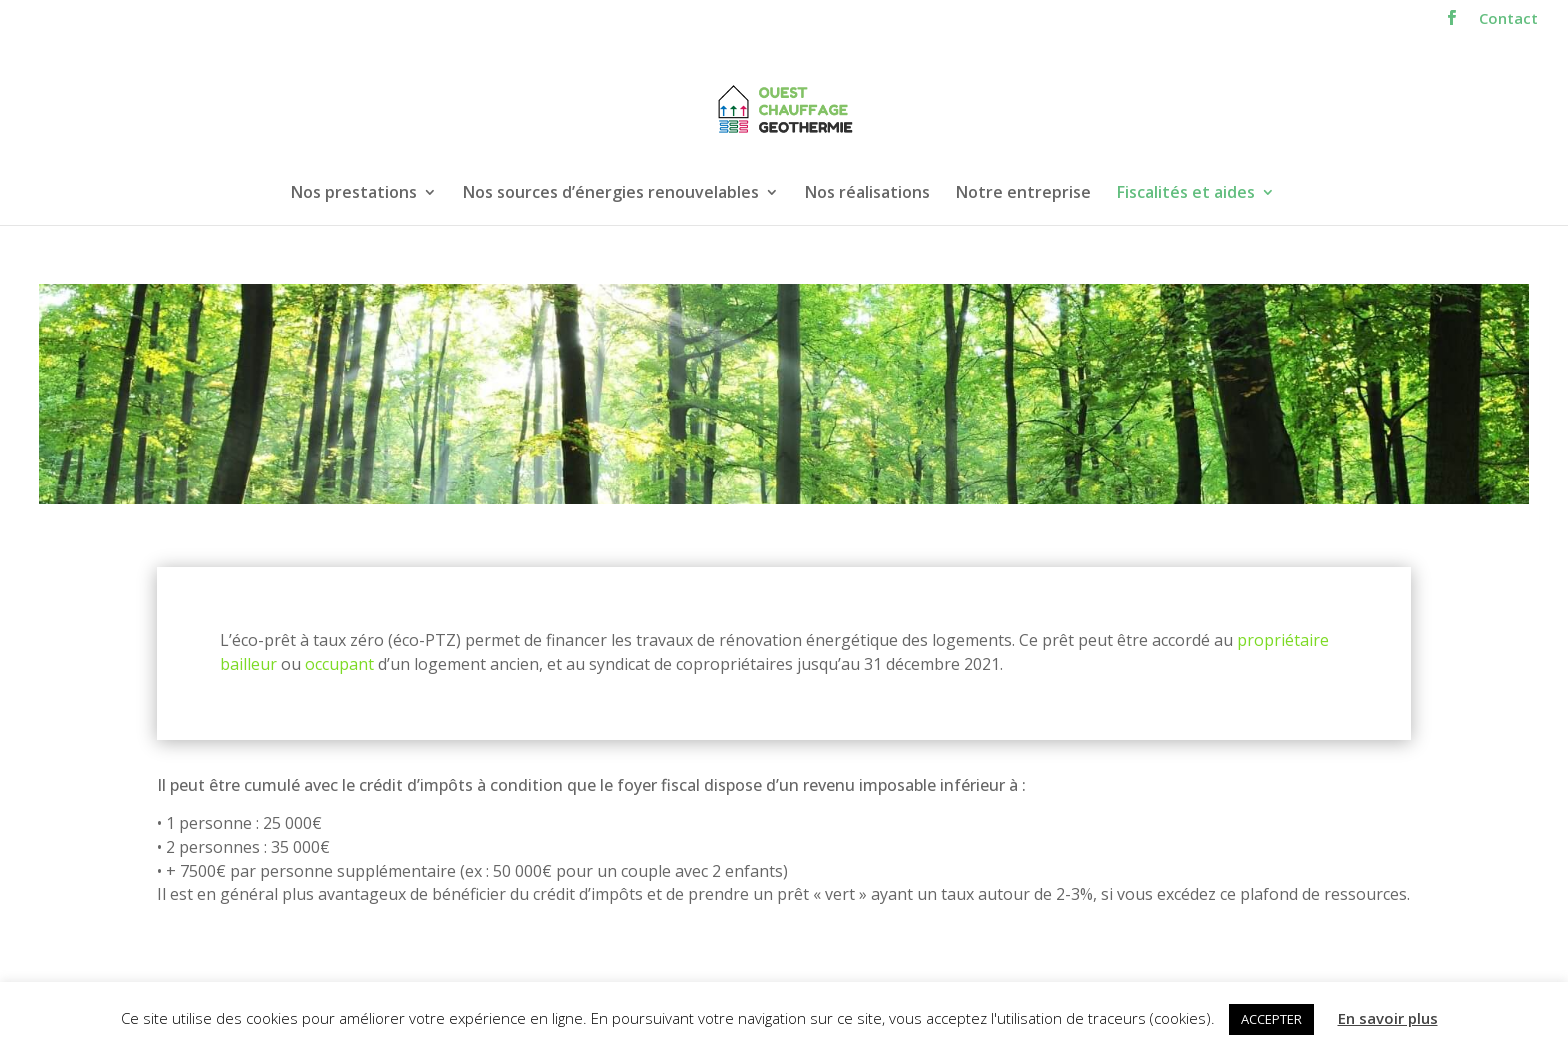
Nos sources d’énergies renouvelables (611, 194)
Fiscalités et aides (1186, 194)
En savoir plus (1388, 1018)
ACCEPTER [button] (1271, 1019)
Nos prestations (354, 194)
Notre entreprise (1023, 194)
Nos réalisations (867, 194)
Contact (1508, 19)
